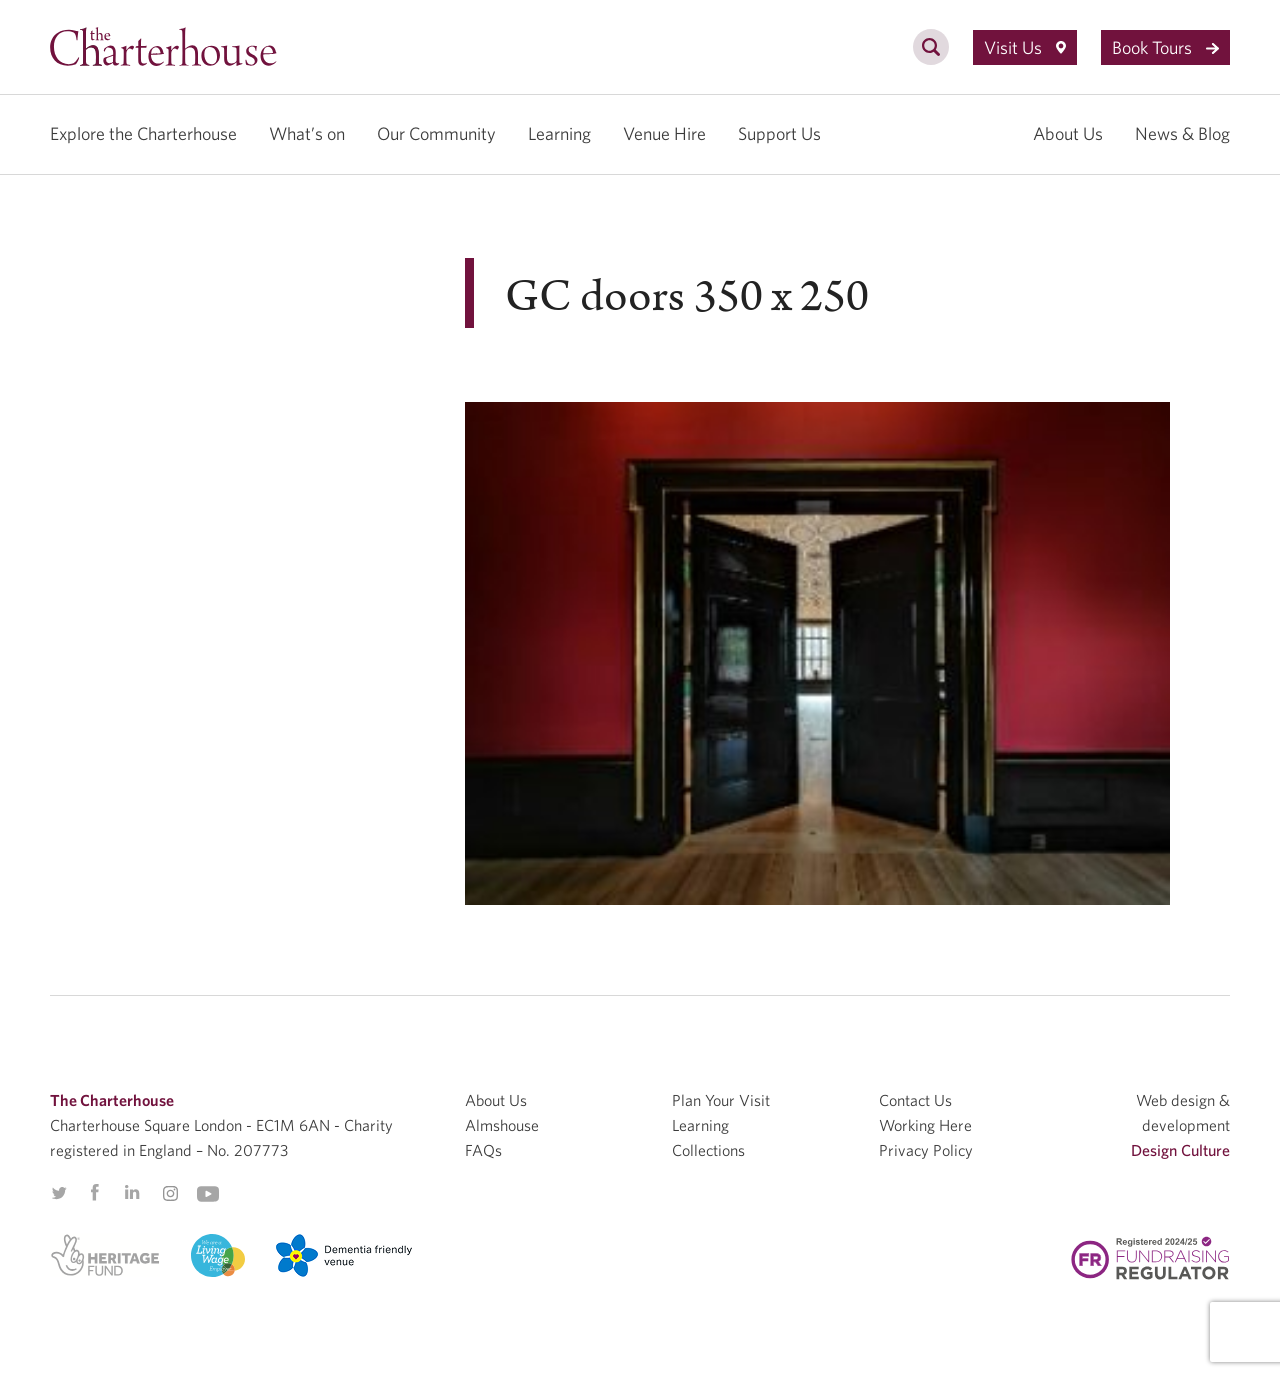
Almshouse (502, 1125)
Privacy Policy (926, 1150)
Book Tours (1165, 47)
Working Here (925, 1125)
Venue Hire (664, 133)
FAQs (483, 1150)
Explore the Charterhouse (143, 133)
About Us (1068, 133)
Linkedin (132, 1192)
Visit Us (1025, 47)
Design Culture (1180, 1150)
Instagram (170, 1194)
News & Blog (1182, 133)
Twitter (59, 1193)
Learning (559, 133)
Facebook (94, 1193)
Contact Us (915, 1100)
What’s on (307, 133)
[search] (931, 58)
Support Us (779, 133)
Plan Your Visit (721, 1100)
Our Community (436, 133)
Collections (708, 1150)
